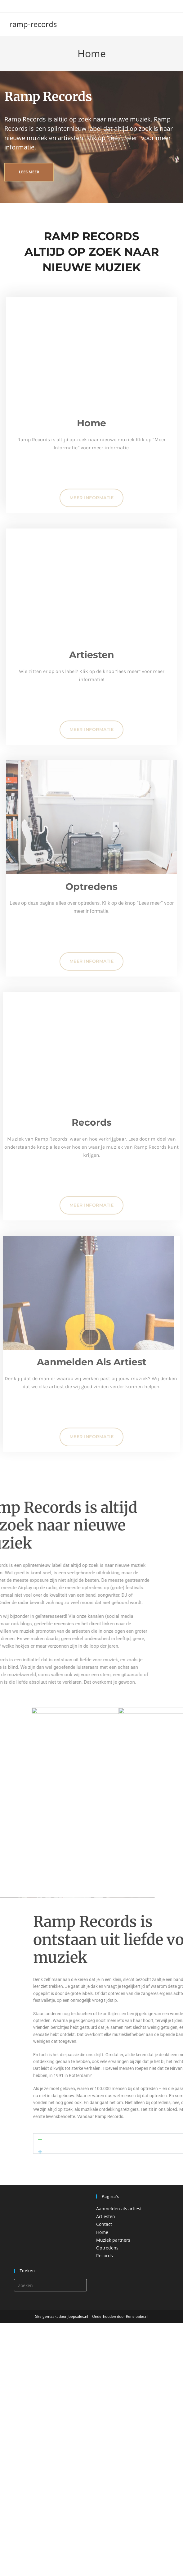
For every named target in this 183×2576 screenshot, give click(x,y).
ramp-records (33, 24)
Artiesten (105, 2217)
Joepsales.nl (78, 2316)
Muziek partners (113, 2240)
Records (104, 2256)
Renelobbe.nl (137, 2316)
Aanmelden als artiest (119, 2209)
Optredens (107, 2248)
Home (102, 2232)
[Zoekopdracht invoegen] (50, 2285)
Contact (104, 2224)
